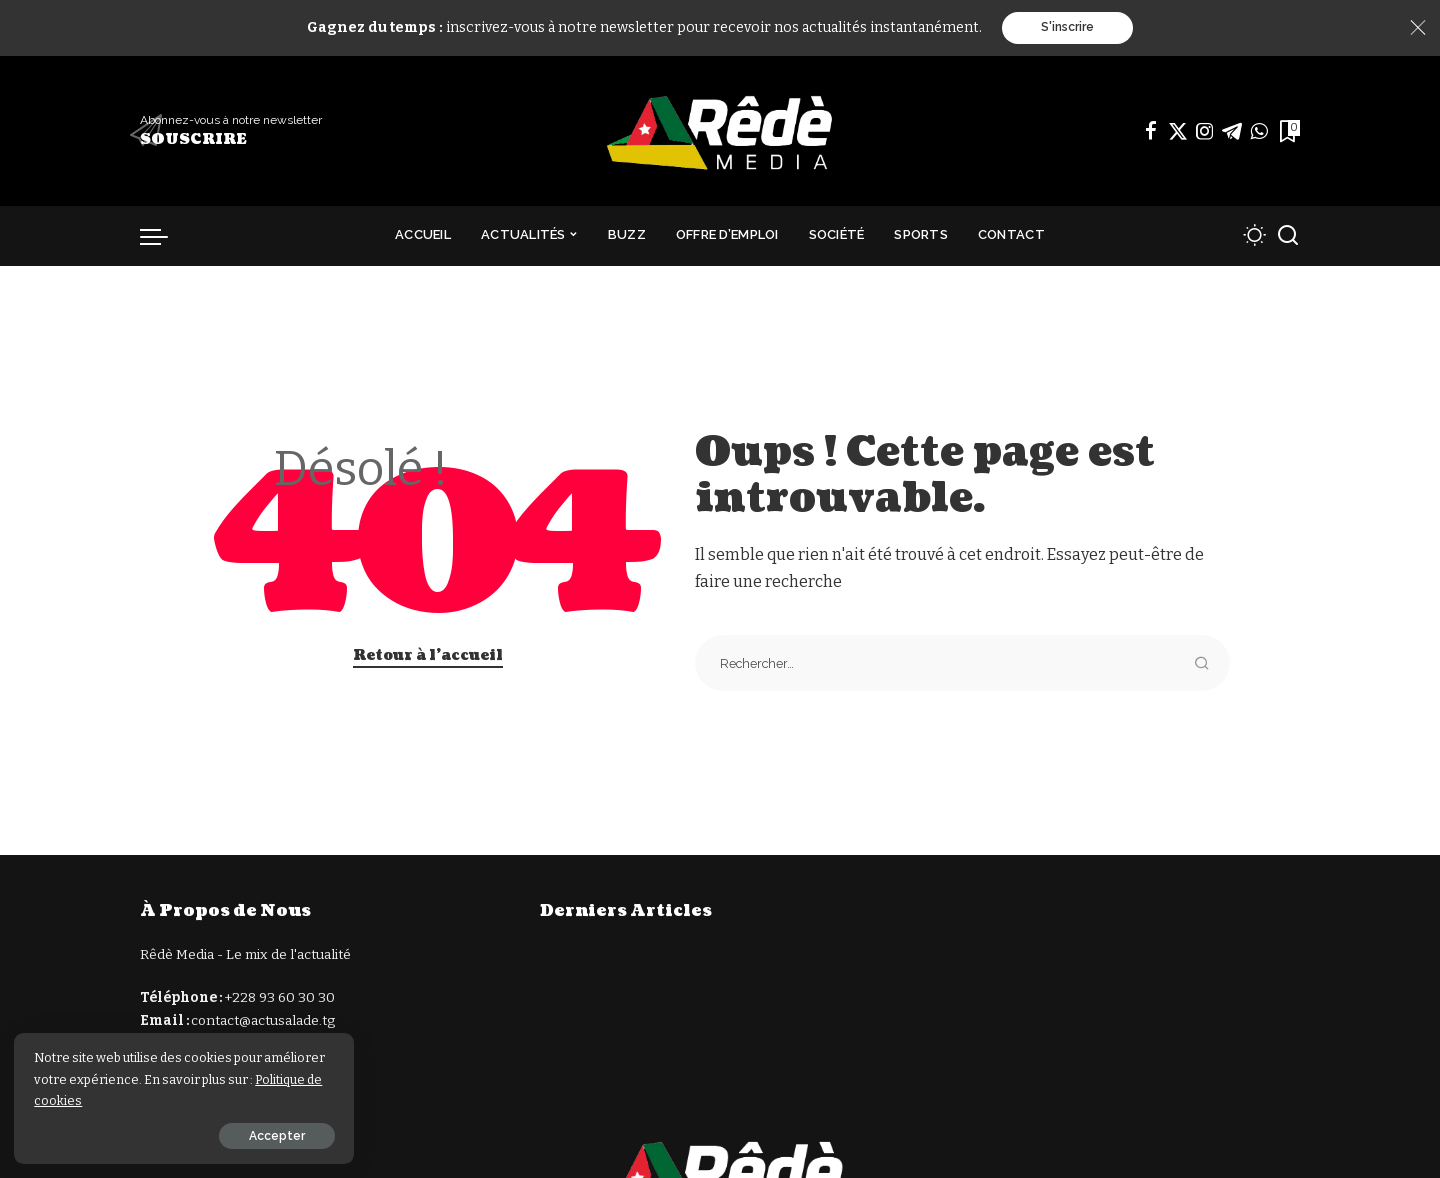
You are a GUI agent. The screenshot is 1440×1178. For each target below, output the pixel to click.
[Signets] (1288, 131)
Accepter (237, 1135)
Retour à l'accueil (428, 655)
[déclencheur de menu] (164, 236)
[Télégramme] (1232, 131)
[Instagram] (1205, 131)
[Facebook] (1151, 131)
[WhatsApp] (1259, 131)
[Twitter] (1178, 131)
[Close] (1418, 28)
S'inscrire (1067, 28)
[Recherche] (1288, 236)
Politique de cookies (120, 1099)
